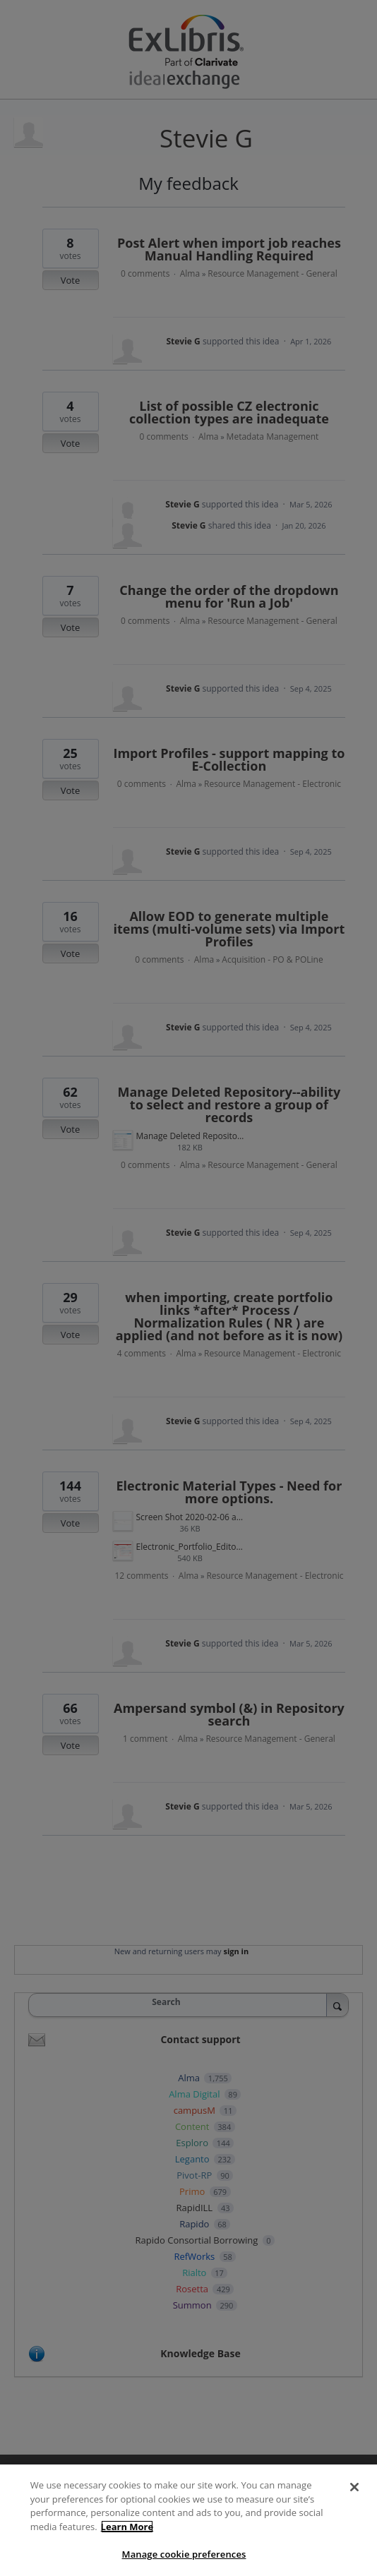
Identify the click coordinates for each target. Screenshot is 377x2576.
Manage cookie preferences (184, 2554)
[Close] (354, 2487)
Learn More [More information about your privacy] (127, 2526)
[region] (188, 2520)
